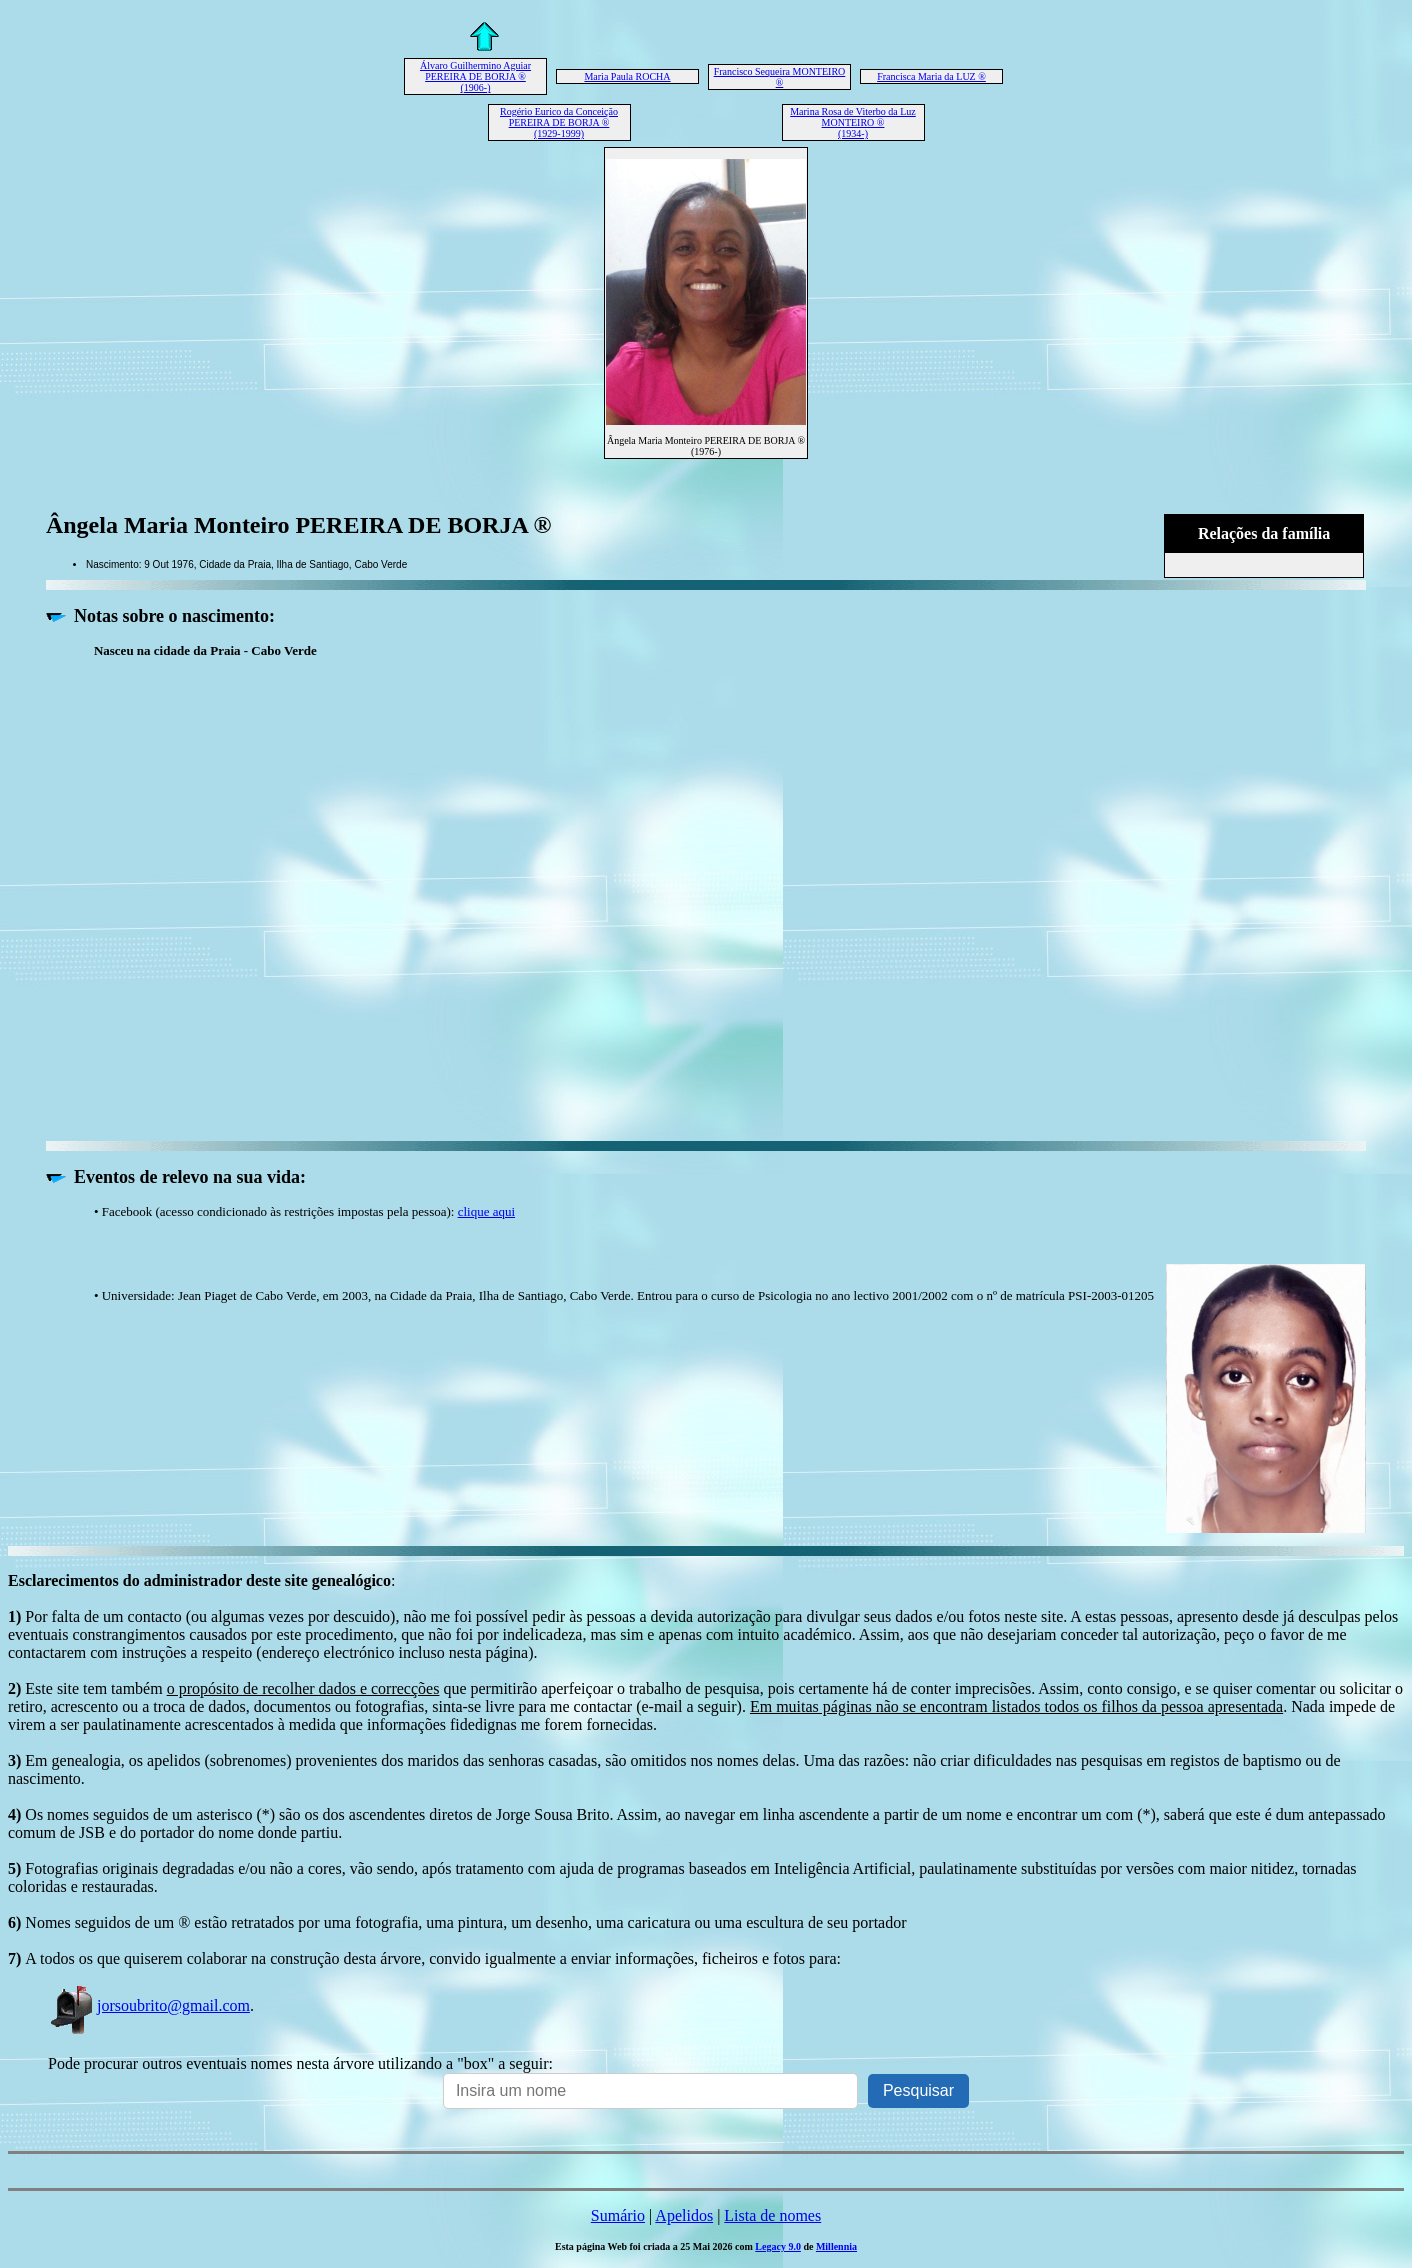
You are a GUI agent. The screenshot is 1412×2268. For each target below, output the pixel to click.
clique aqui (486, 1211)
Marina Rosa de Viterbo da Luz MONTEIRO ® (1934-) (853, 122)
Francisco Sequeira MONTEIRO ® (780, 77)
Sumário (618, 2215)
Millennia (836, 2246)
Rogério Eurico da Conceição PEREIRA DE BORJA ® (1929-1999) (559, 122)
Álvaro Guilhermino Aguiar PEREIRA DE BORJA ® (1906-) (475, 76)
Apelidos (684, 2215)
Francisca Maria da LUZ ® (931, 76)
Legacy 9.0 (778, 2246)
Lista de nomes (772, 2215)
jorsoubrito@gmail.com (149, 2005)
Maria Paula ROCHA (627, 76)
